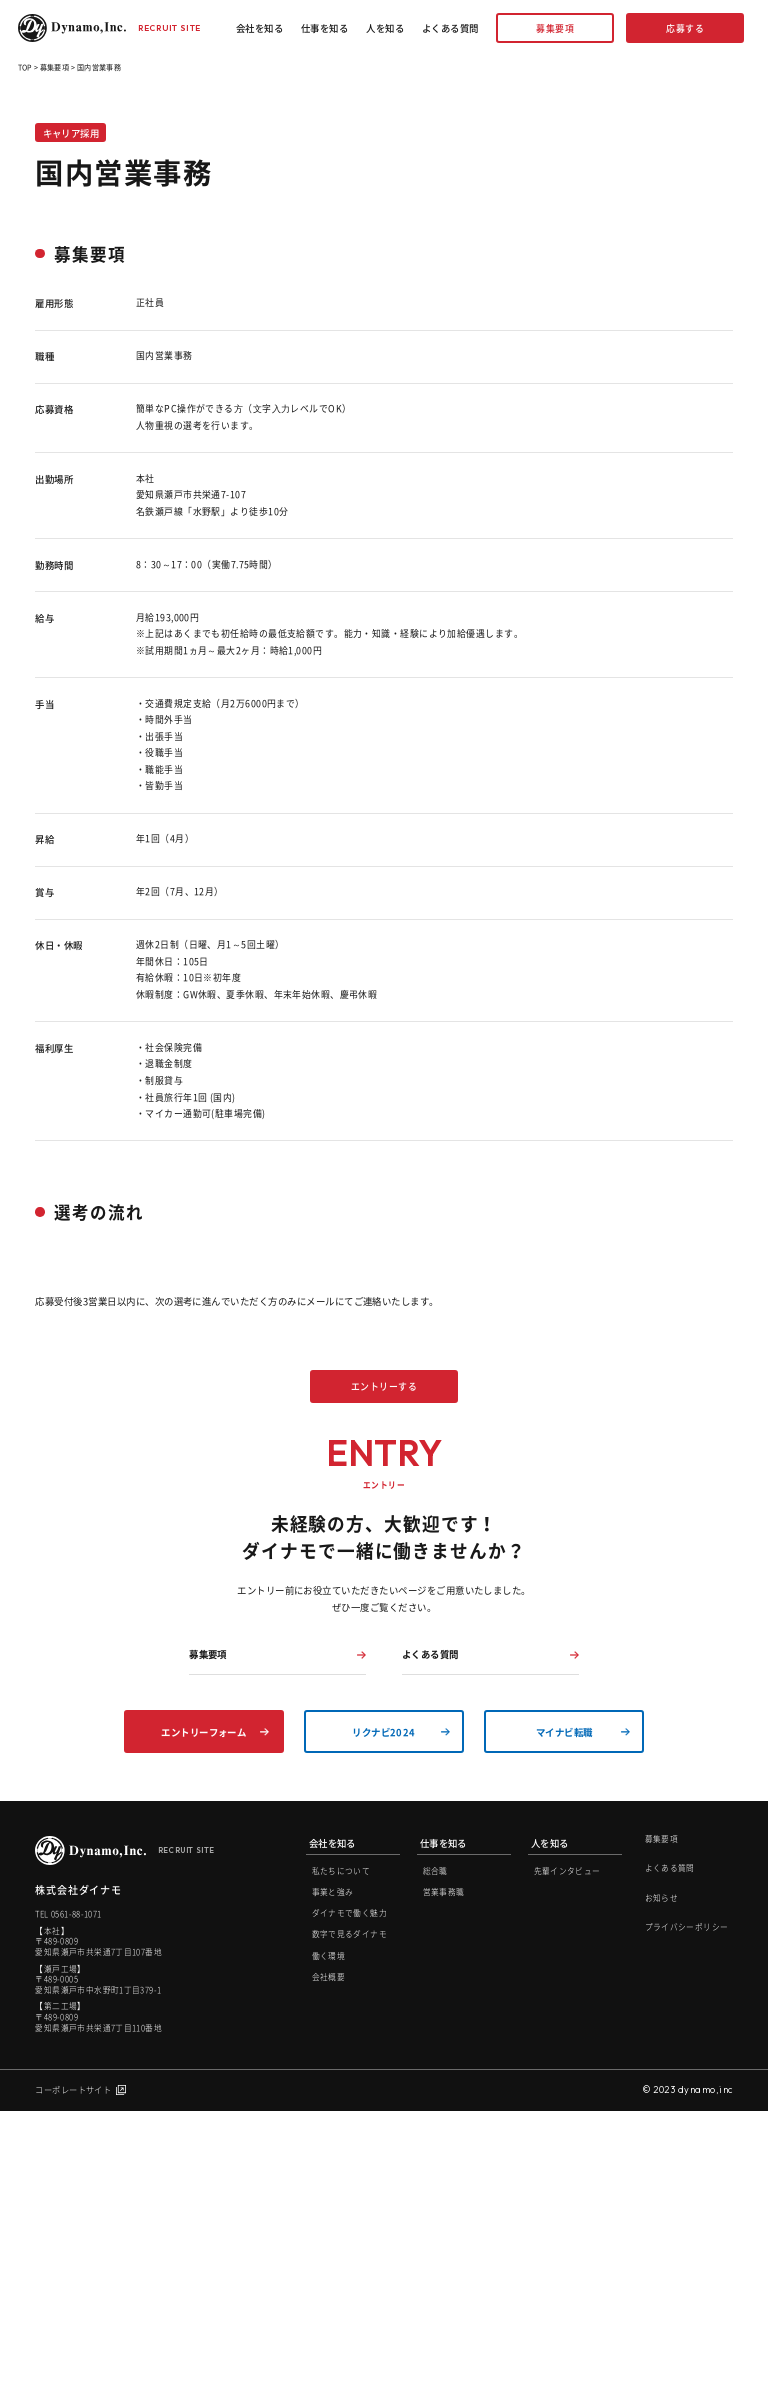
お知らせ (662, 2182)
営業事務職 (444, 2176)
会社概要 (329, 2261)
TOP (25, 67)
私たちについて (341, 2155)
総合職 (435, 2155)
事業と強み (333, 2176)
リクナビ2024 (384, 2017)
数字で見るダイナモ (349, 2218)
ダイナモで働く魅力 (349, 2197)
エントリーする (384, 1458)
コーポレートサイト (73, 2373)
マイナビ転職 (564, 2017)
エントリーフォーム (203, 2017)
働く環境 (329, 2240)
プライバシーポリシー (687, 2211)
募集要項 (555, 28)
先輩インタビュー (567, 2155)
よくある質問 (450, 28)
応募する (685, 28)
